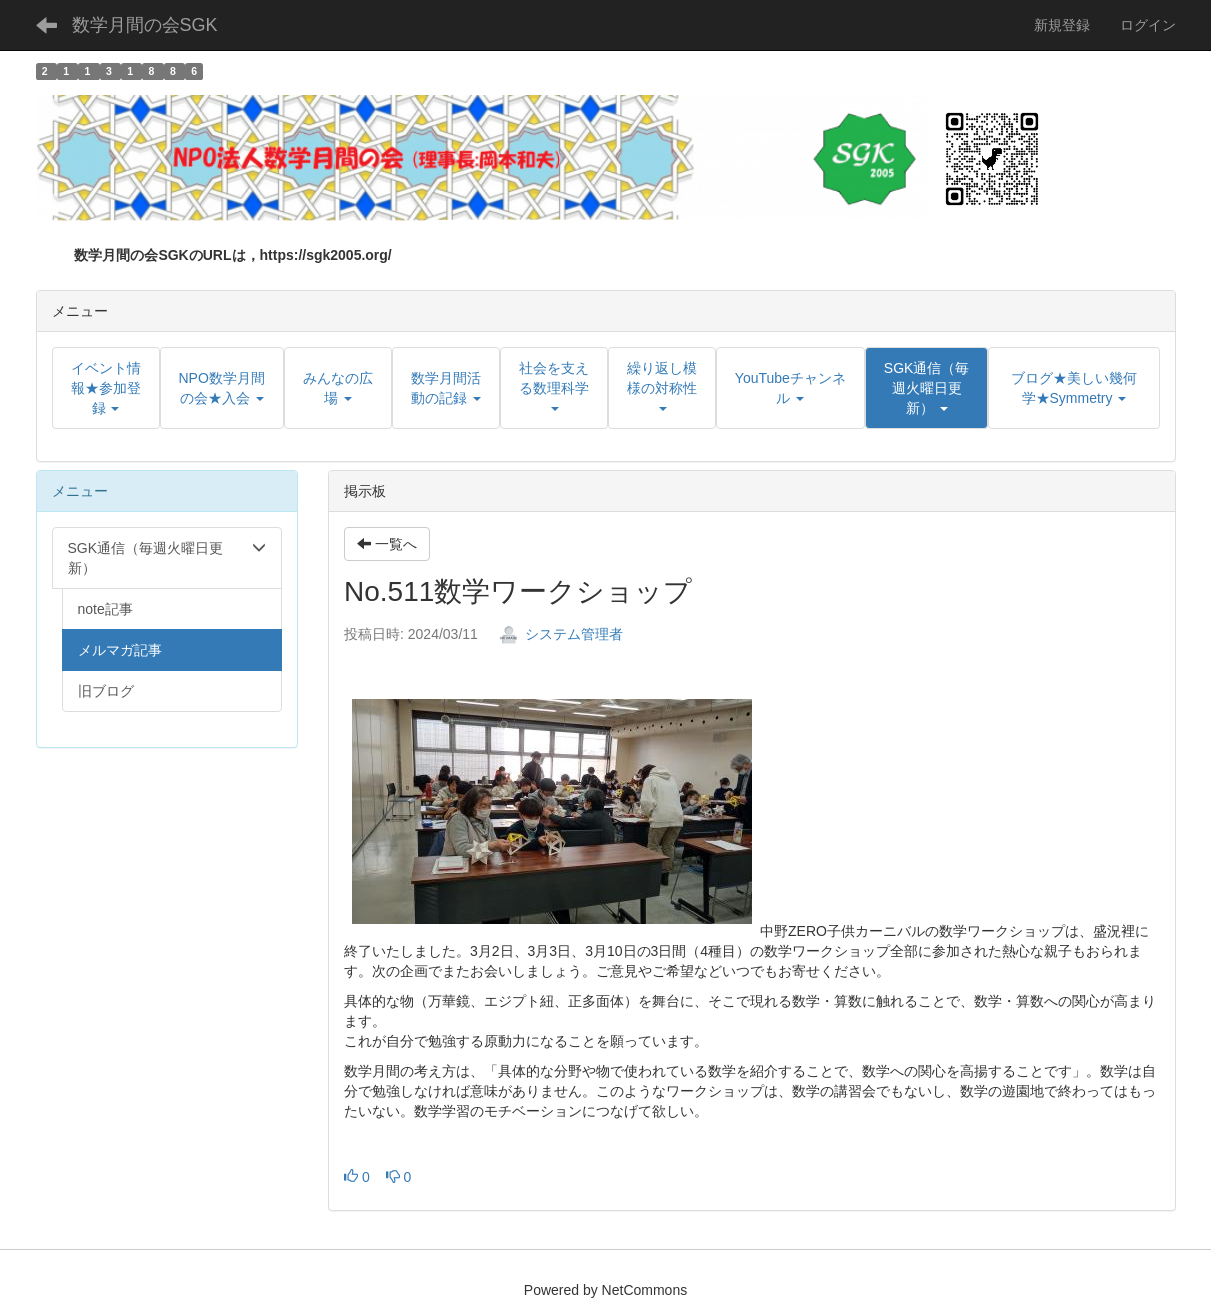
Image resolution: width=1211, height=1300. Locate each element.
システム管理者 (561, 634)
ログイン (1148, 25)
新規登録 (1062, 25)
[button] (927, 388)
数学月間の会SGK (145, 25)
